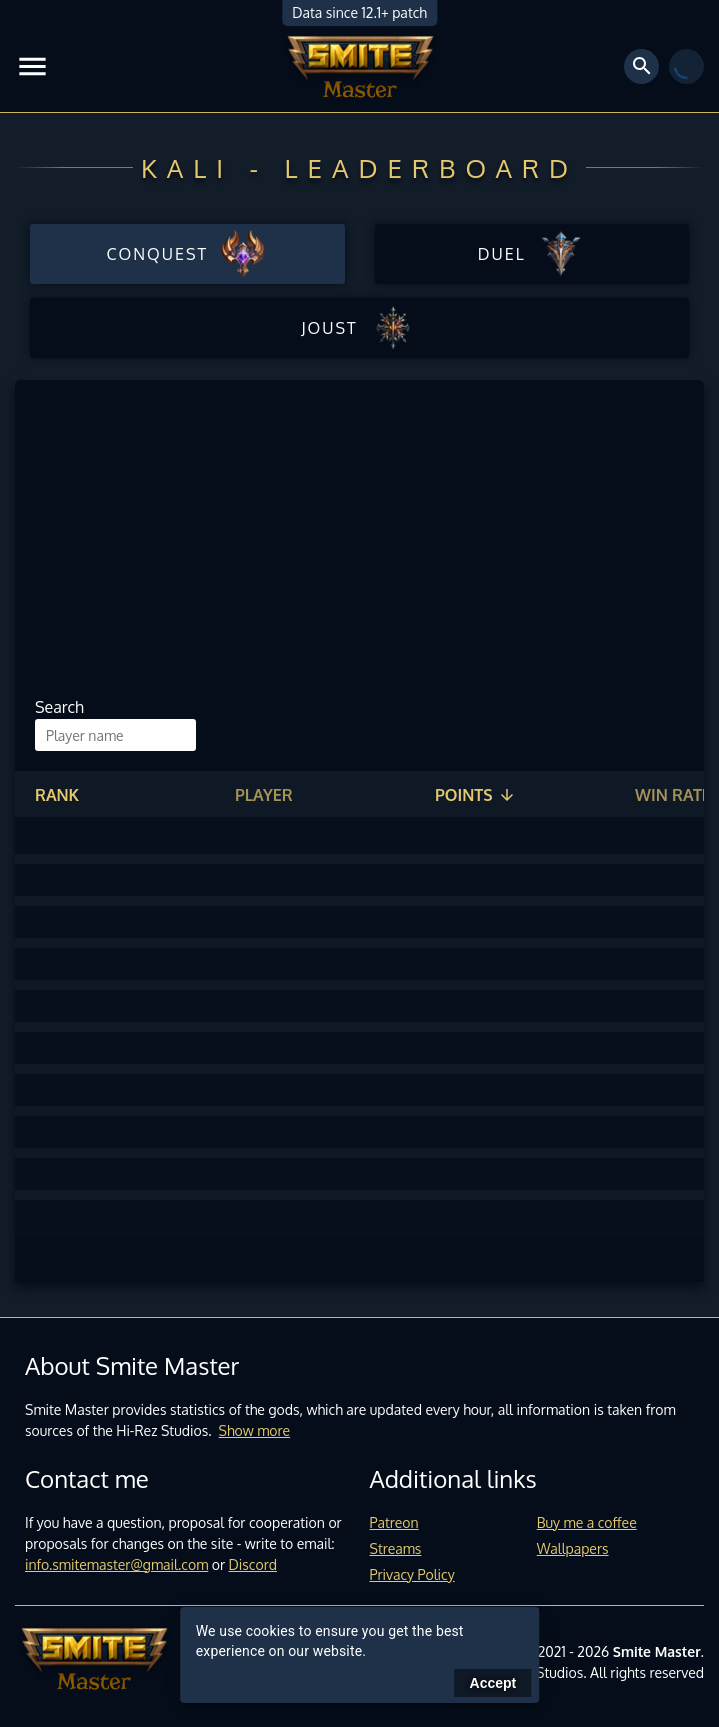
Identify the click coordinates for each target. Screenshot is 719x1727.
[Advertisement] (352, 545)
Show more (255, 1430)
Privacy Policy (412, 1574)
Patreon (394, 1522)
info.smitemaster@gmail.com (116, 1564)
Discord (253, 1564)
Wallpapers (573, 1548)
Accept (493, 1683)
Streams (396, 1548)
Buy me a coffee (587, 1522)
